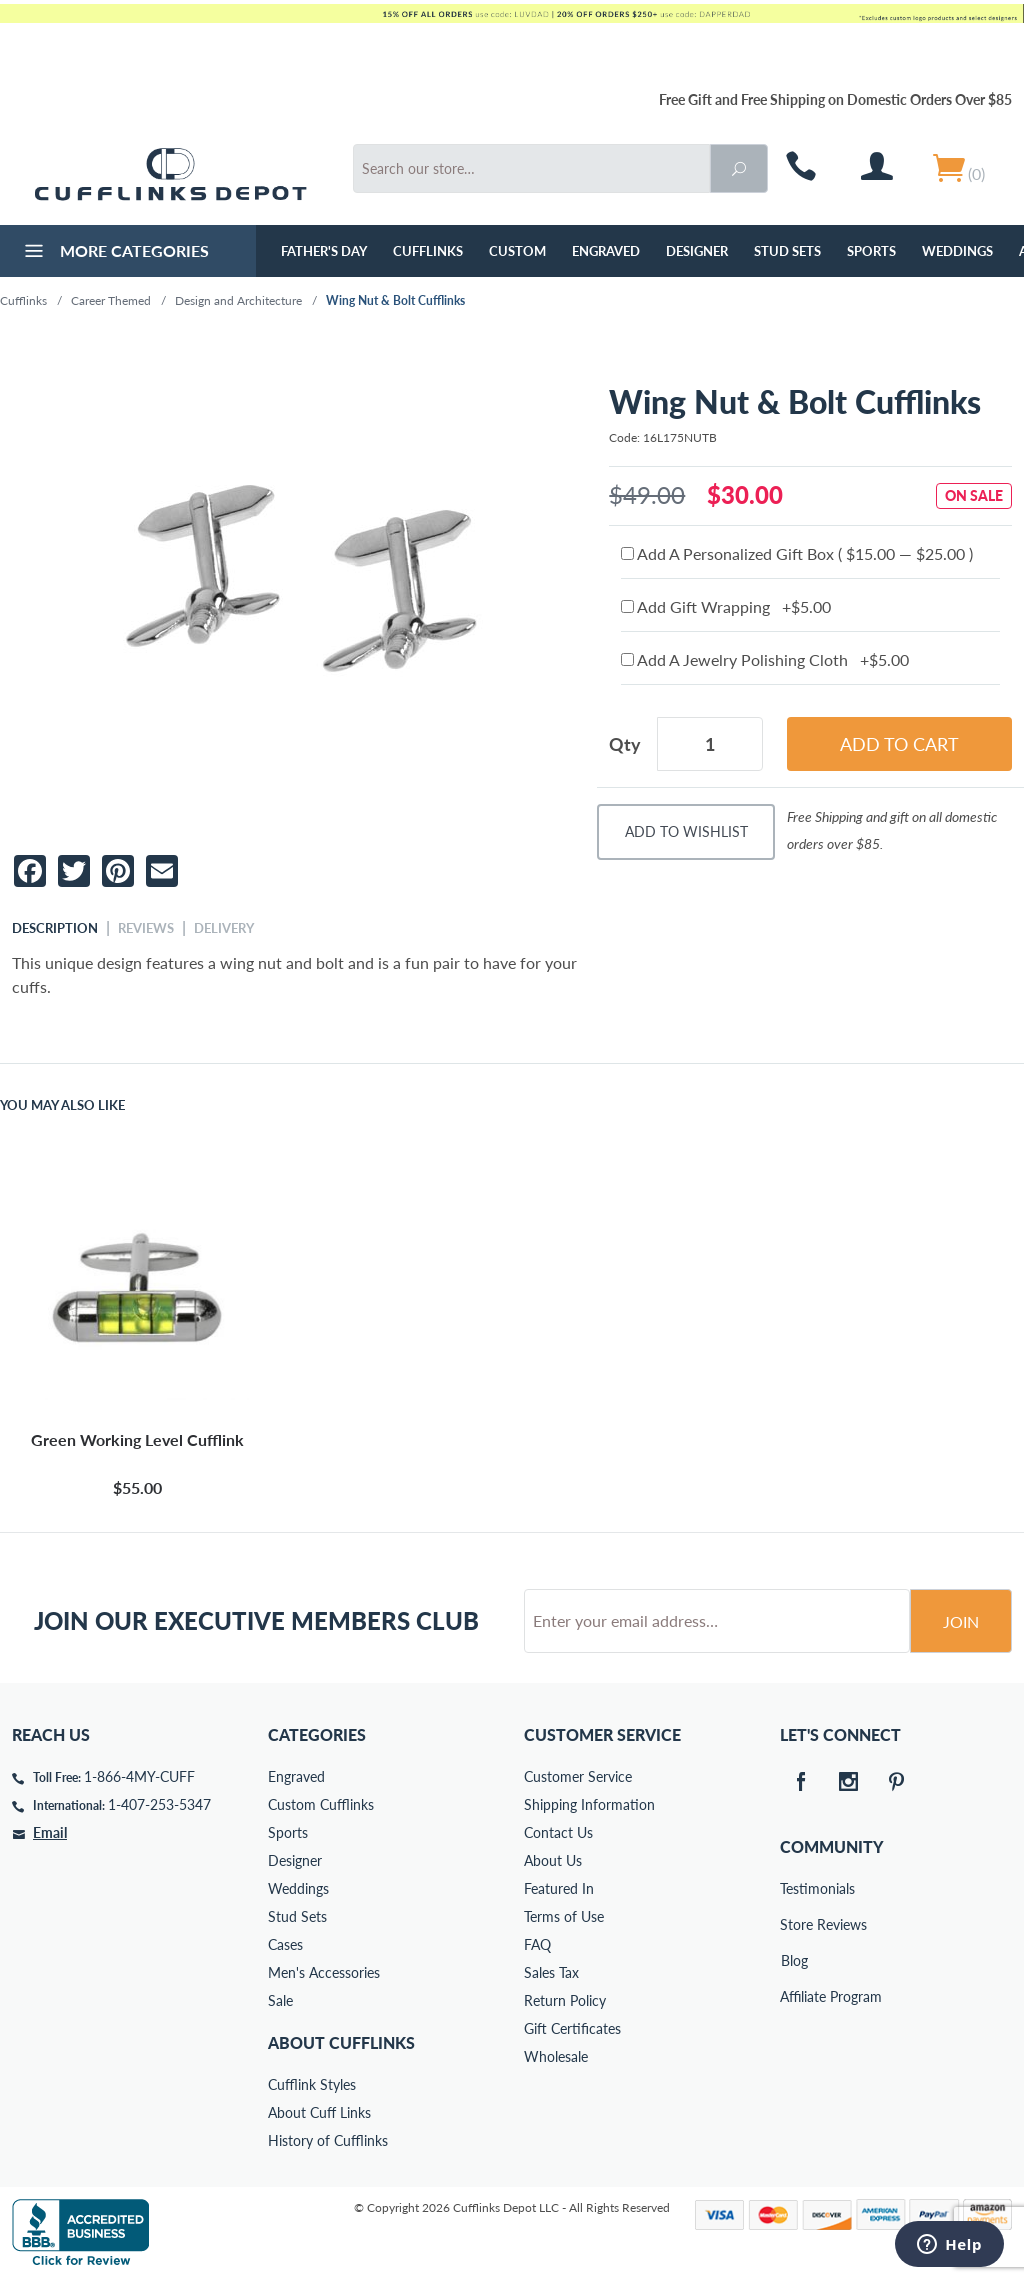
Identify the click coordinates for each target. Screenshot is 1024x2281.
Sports (871, 251)
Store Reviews (794, 1924)
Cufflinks (428, 251)
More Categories (114, 253)
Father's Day (324, 251)
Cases (285, 1944)
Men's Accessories (324, 1972)
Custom (517, 251)
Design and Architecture (238, 300)
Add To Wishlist (686, 831)
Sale (280, 2000)
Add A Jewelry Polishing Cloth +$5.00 (765, 659)
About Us (553, 1860)
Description (55, 928)
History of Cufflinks (328, 2140)
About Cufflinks (341, 2042)
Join (961, 1621)
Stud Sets (787, 251)
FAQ (537, 1944)
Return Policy (565, 2000)
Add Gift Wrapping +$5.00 (726, 606)
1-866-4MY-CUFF (139, 1776)
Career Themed (111, 300)
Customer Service (578, 1776)
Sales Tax (551, 1972)
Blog (794, 1960)
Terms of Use (564, 1916)
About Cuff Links (319, 2112)
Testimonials (794, 1888)
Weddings (957, 251)
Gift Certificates (572, 2028)
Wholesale (556, 2056)
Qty (625, 744)
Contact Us (558, 1832)
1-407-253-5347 (159, 1804)
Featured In (559, 1888)
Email (50, 1832)
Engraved (606, 251)
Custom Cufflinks (321, 1804)
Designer (697, 251)
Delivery (224, 928)
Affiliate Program (794, 1996)
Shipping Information (589, 1804)
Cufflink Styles (312, 2084)
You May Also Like (62, 1105)
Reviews (146, 928)
